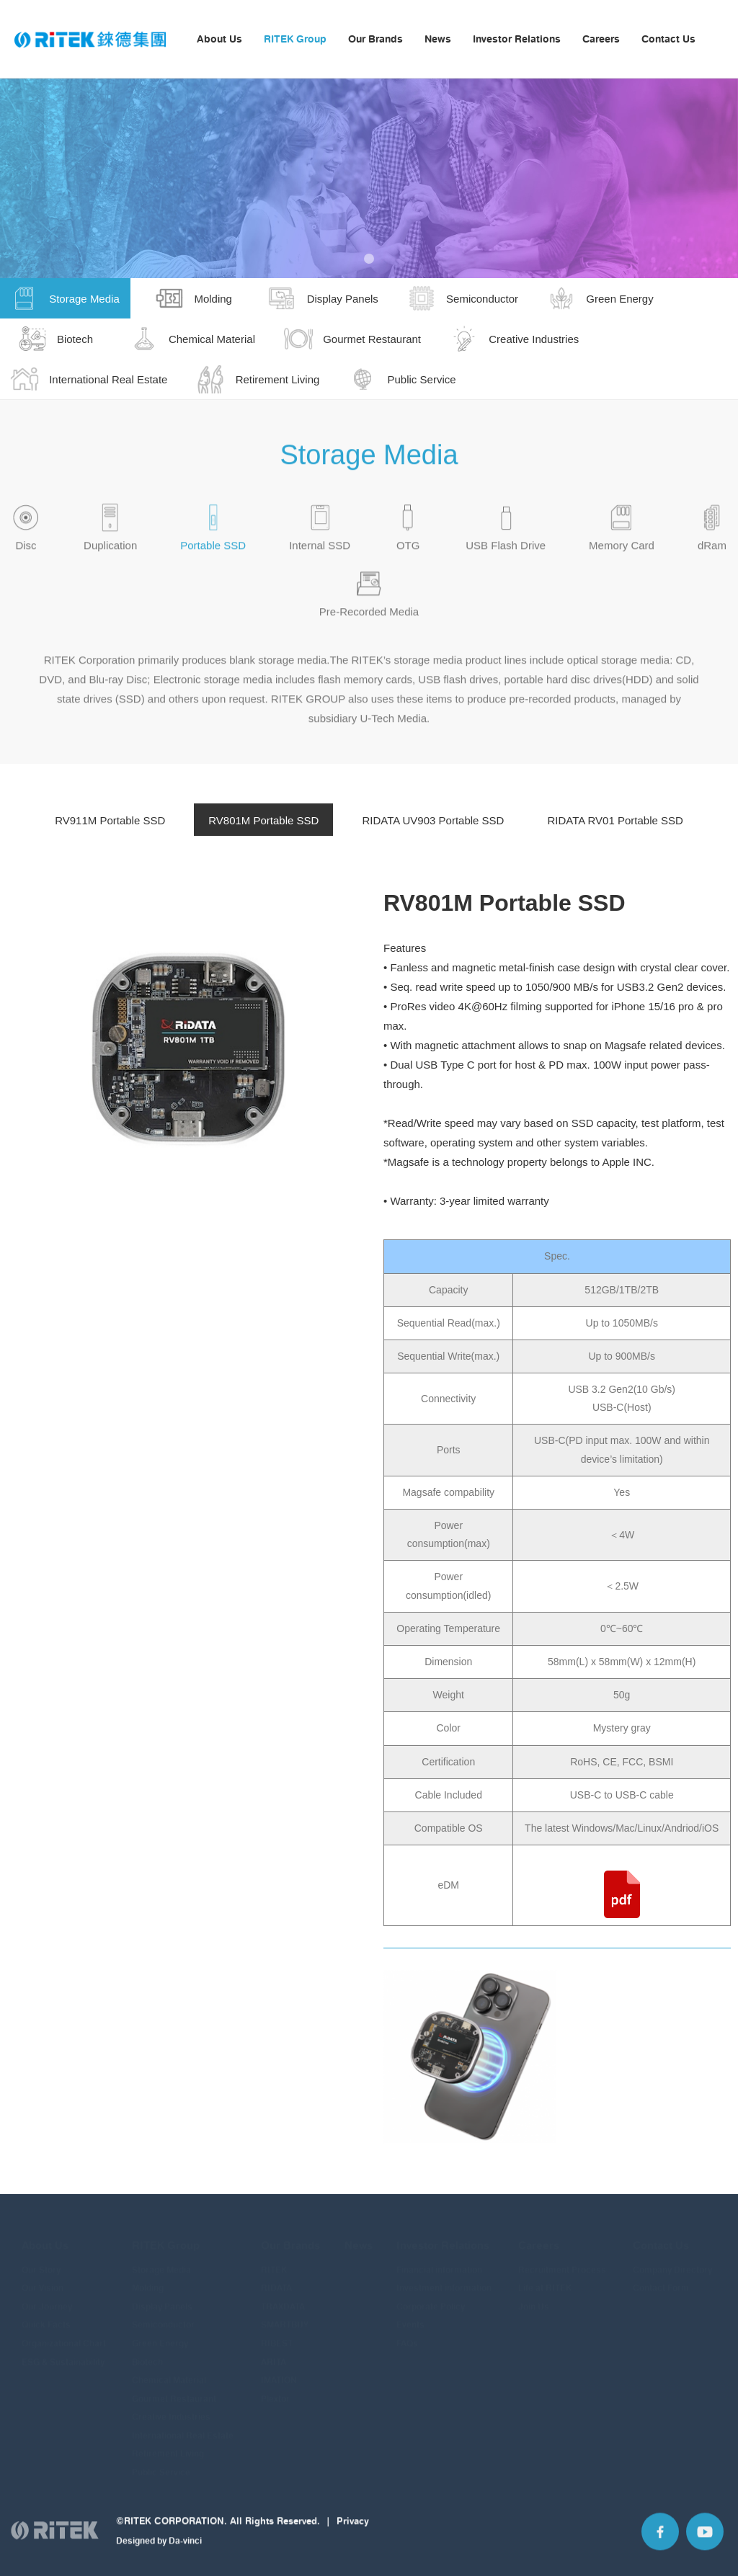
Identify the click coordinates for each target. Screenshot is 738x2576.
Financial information (439, 2260)
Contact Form (661, 2279)
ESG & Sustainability (63, 2353)
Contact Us (668, 38)
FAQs (407, 2335)
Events (410, 2316)
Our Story (41, 2260)
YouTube (705, 2542)
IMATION (279, 2371)
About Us (219, 38)
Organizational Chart (64, 2335)
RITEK (274, 2260)
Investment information (444, 2279)
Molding (148, 2279)
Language (716, 39)
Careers (601, 38)
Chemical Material (169, 2371)
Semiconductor (163, 2316)
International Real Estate (183, 2427)
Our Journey (47, 2297)
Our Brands (375, 38)
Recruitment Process (562, 2260)
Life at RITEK (545, 2279)
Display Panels (162, 2297)
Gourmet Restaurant (174, 2389)
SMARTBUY (284, 2316)
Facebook (660, 2542)
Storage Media (161, 2260)
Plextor (275, 2389)
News (437, 38)
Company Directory (672, 2260)
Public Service (161, 2464)
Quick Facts (46, 2316)
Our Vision (42, 2279)
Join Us (533, 2297)
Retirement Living (168, 2445)
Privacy (353, 2531)
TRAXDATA (283, 2297)
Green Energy (160, 2335)
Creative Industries (171, 2408)
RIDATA (276, 2279)
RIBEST (277, 2335)
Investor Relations (517, 38)
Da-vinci (185, 2551)
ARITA (273, 2353)
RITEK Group (295, 38)
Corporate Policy (430, 2297)
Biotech (147, 2353)
